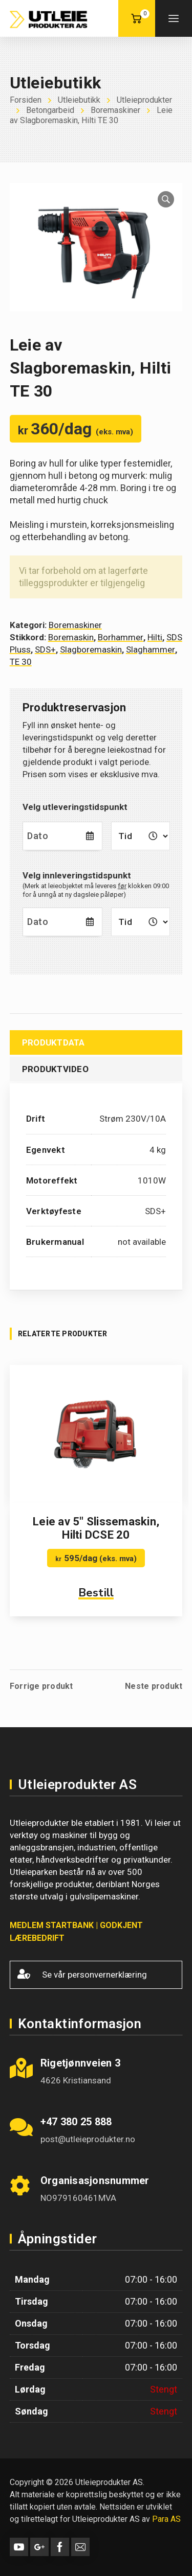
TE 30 (21, 662)
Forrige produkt (41, 1686)
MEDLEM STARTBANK (52, 1925)
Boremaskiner (115, 110)
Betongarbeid (50, 110)
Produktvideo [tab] (55, 1069)
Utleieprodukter (144, 100)
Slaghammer (150, 649)
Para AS (166, 2519)
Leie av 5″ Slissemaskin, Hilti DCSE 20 (96, 1528)
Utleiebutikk (79, 100)
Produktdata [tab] (53, 1042)
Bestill (96, 1593)
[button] (166, 199)
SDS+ (45, 649)
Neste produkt (153, 1686)
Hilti (154, 637)
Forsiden (25, 100)
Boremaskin (71, 637)
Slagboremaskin (91, 649)
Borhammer (120, 637)
